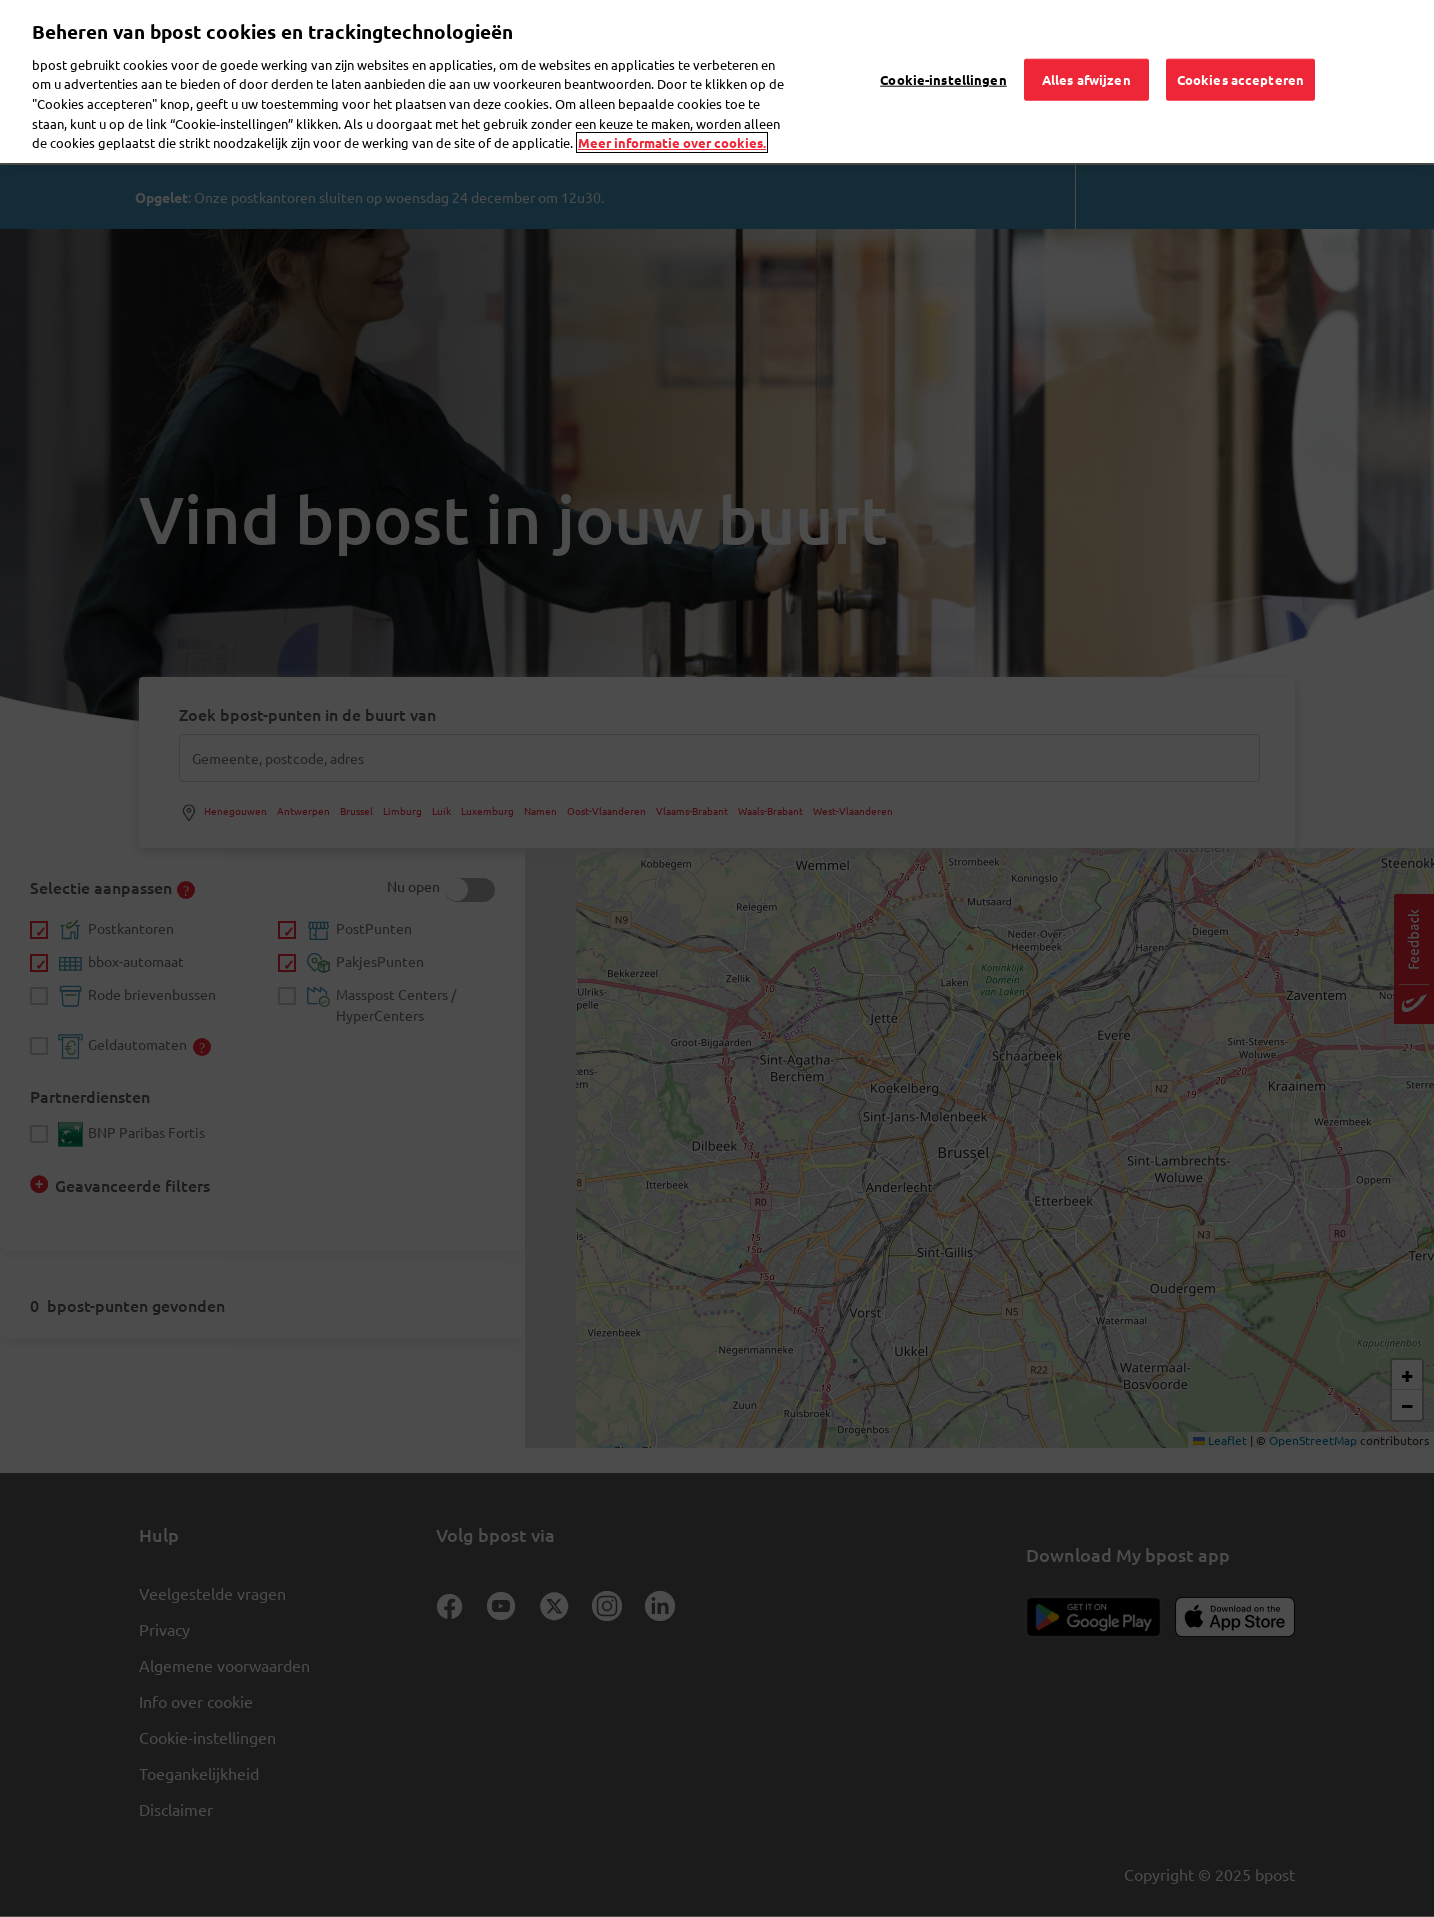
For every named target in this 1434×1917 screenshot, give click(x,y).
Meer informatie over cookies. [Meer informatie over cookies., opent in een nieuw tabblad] (672, 113)
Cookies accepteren (1240, 50)
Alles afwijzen (1086, 50)
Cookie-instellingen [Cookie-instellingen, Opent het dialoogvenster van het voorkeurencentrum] (943, 50)
